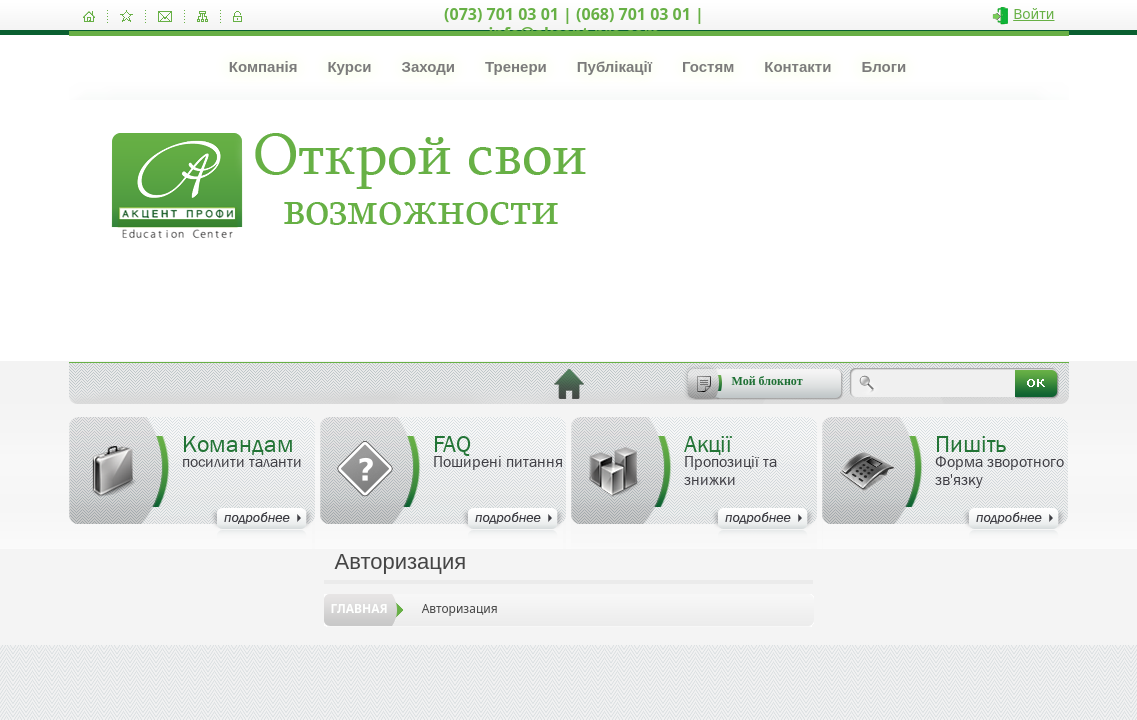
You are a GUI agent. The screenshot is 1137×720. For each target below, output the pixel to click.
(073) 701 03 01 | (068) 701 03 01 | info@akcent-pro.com (574, 23)
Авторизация (460, 608)
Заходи (427, 66)
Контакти (797, 66)
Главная (359, 608)
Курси (349, 66)
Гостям (708, 66)
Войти (1033, 13)
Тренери (516, 66)
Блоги (883, 66)
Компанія (263, 66)
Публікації (614, 66)
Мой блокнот (767, 381)
